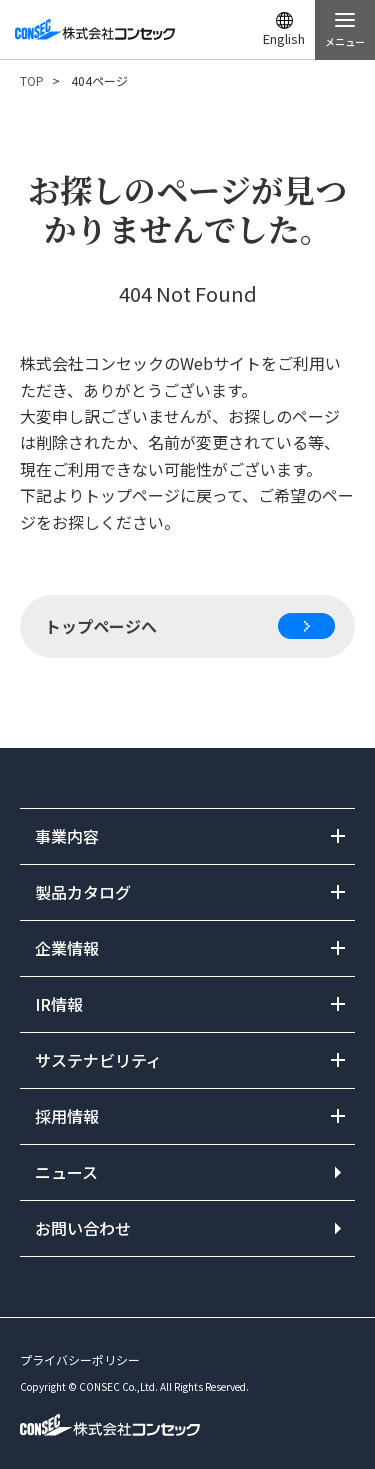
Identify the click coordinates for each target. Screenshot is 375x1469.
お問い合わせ (83, 1228)
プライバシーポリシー (80, 1359)
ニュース (66, 1172)
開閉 (187, 836)
